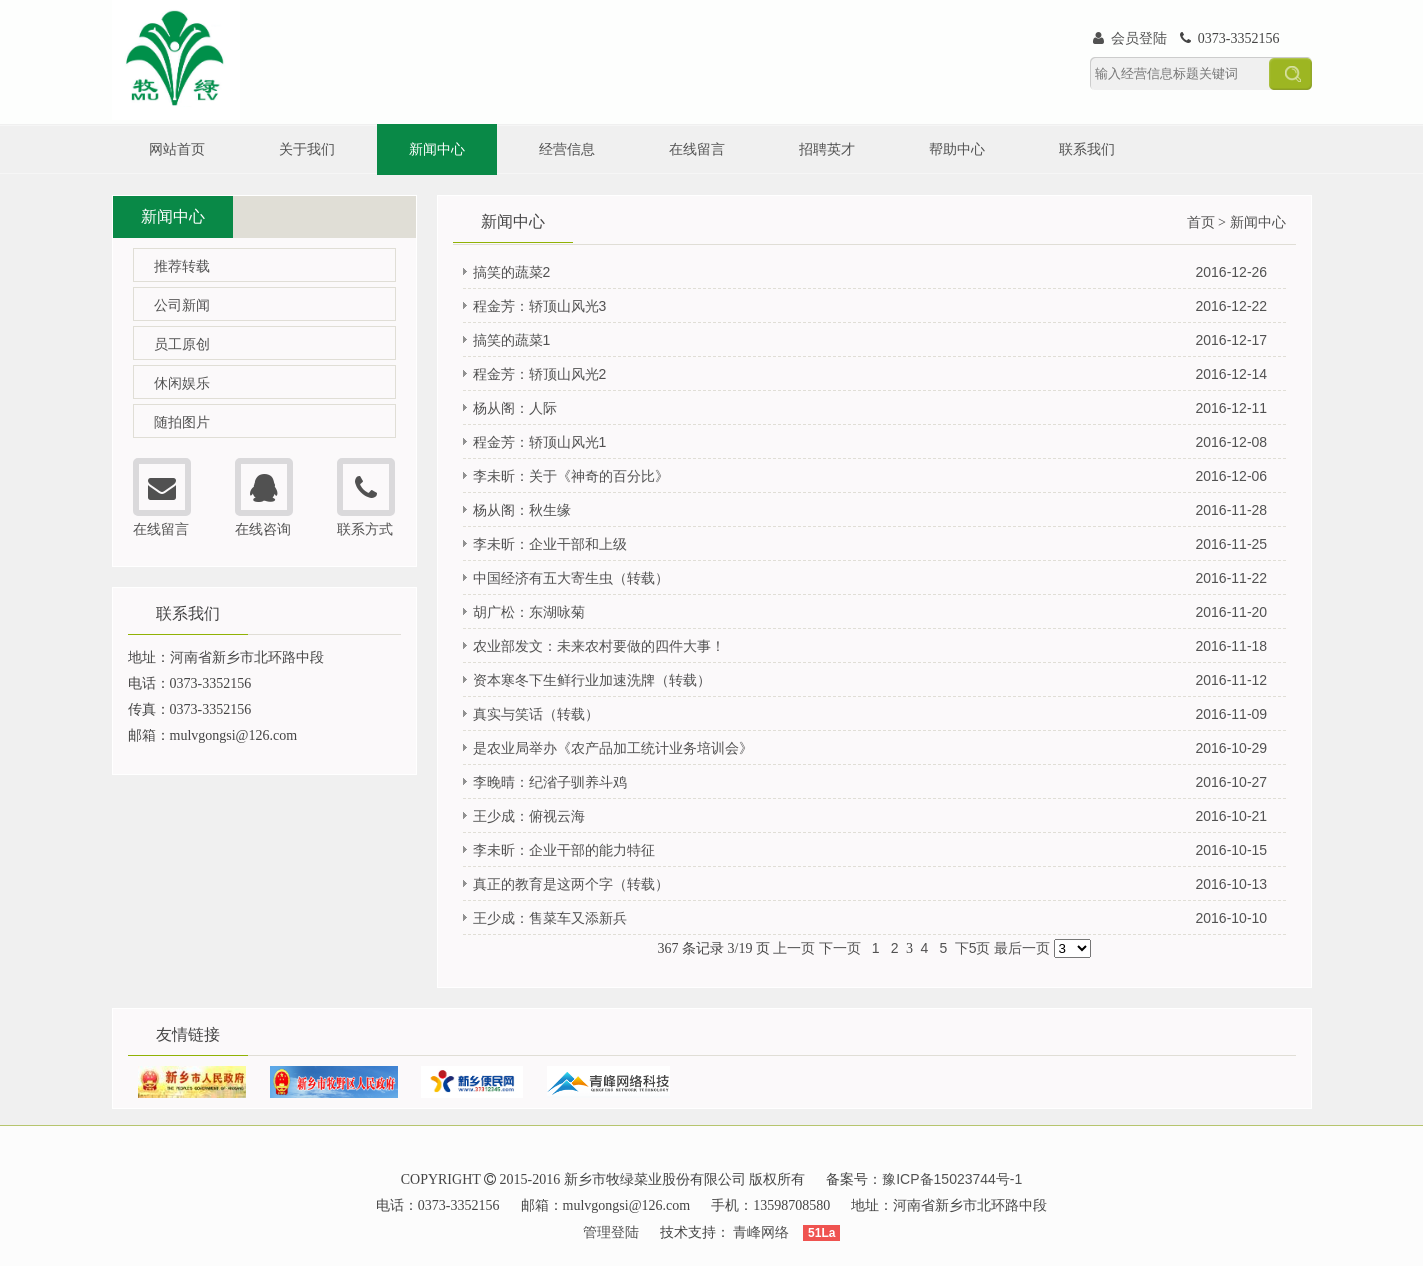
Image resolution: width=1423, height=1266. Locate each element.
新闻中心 (437, 149)
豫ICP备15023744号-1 (952, 1179)
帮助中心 (957, 149)
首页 (1201, 222)
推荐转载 (182, 266)
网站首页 (177, 149)
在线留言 (697, 149)
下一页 (840, 948)
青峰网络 (761, 1232)
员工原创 (182, 344)
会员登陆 (1131, 38)
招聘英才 (827, 149)
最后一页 (1022, 948)
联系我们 (1087, 149)
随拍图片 (182, 422)
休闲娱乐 (182, 383)
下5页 (973, 948)
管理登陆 (611, 1232)
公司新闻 (182, 305)
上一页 (794, 948)
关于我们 (307, 149)
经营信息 (567, 149)
